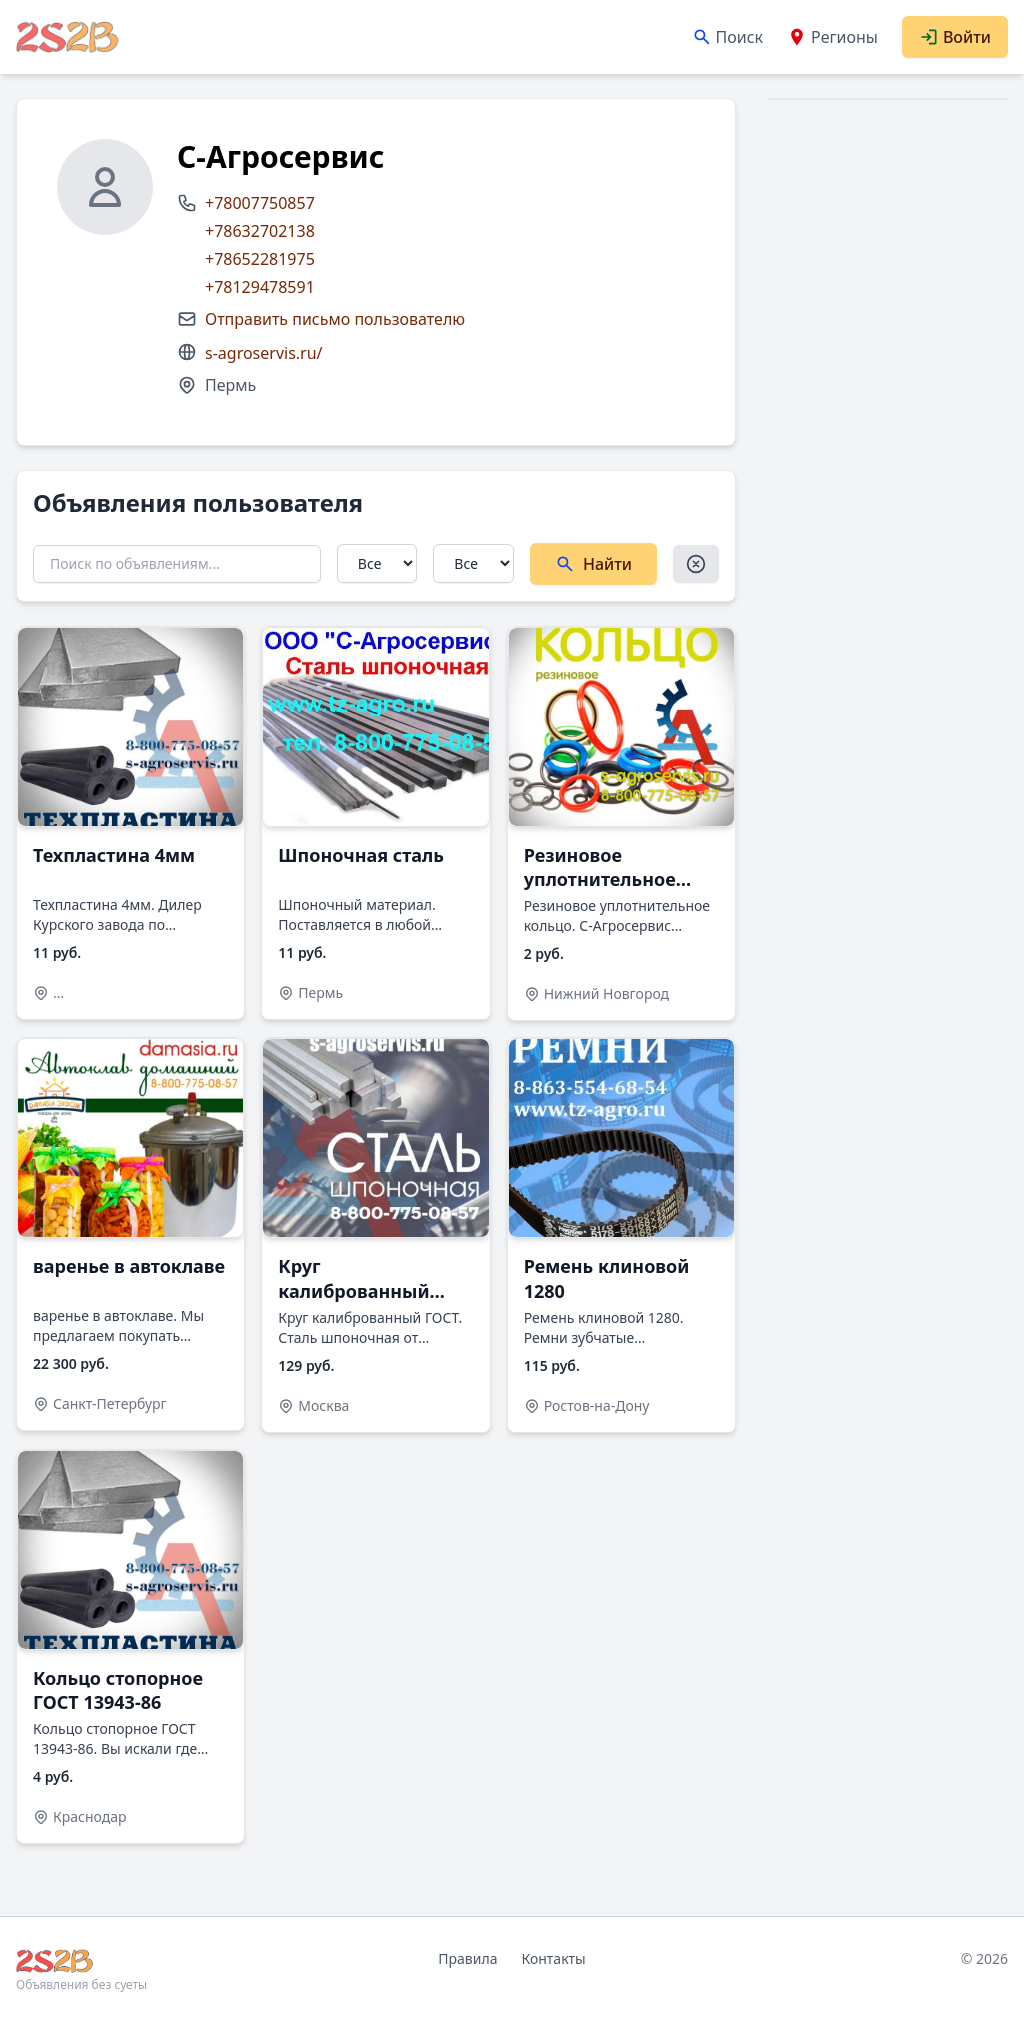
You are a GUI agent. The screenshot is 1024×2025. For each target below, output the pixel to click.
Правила (467, 1958)
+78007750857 (260, 203)
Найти (593, 564)
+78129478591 (260, 287)
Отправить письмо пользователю (335, 319)
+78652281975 (260, 259)
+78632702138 (260, 231)
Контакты (553, 1958)
